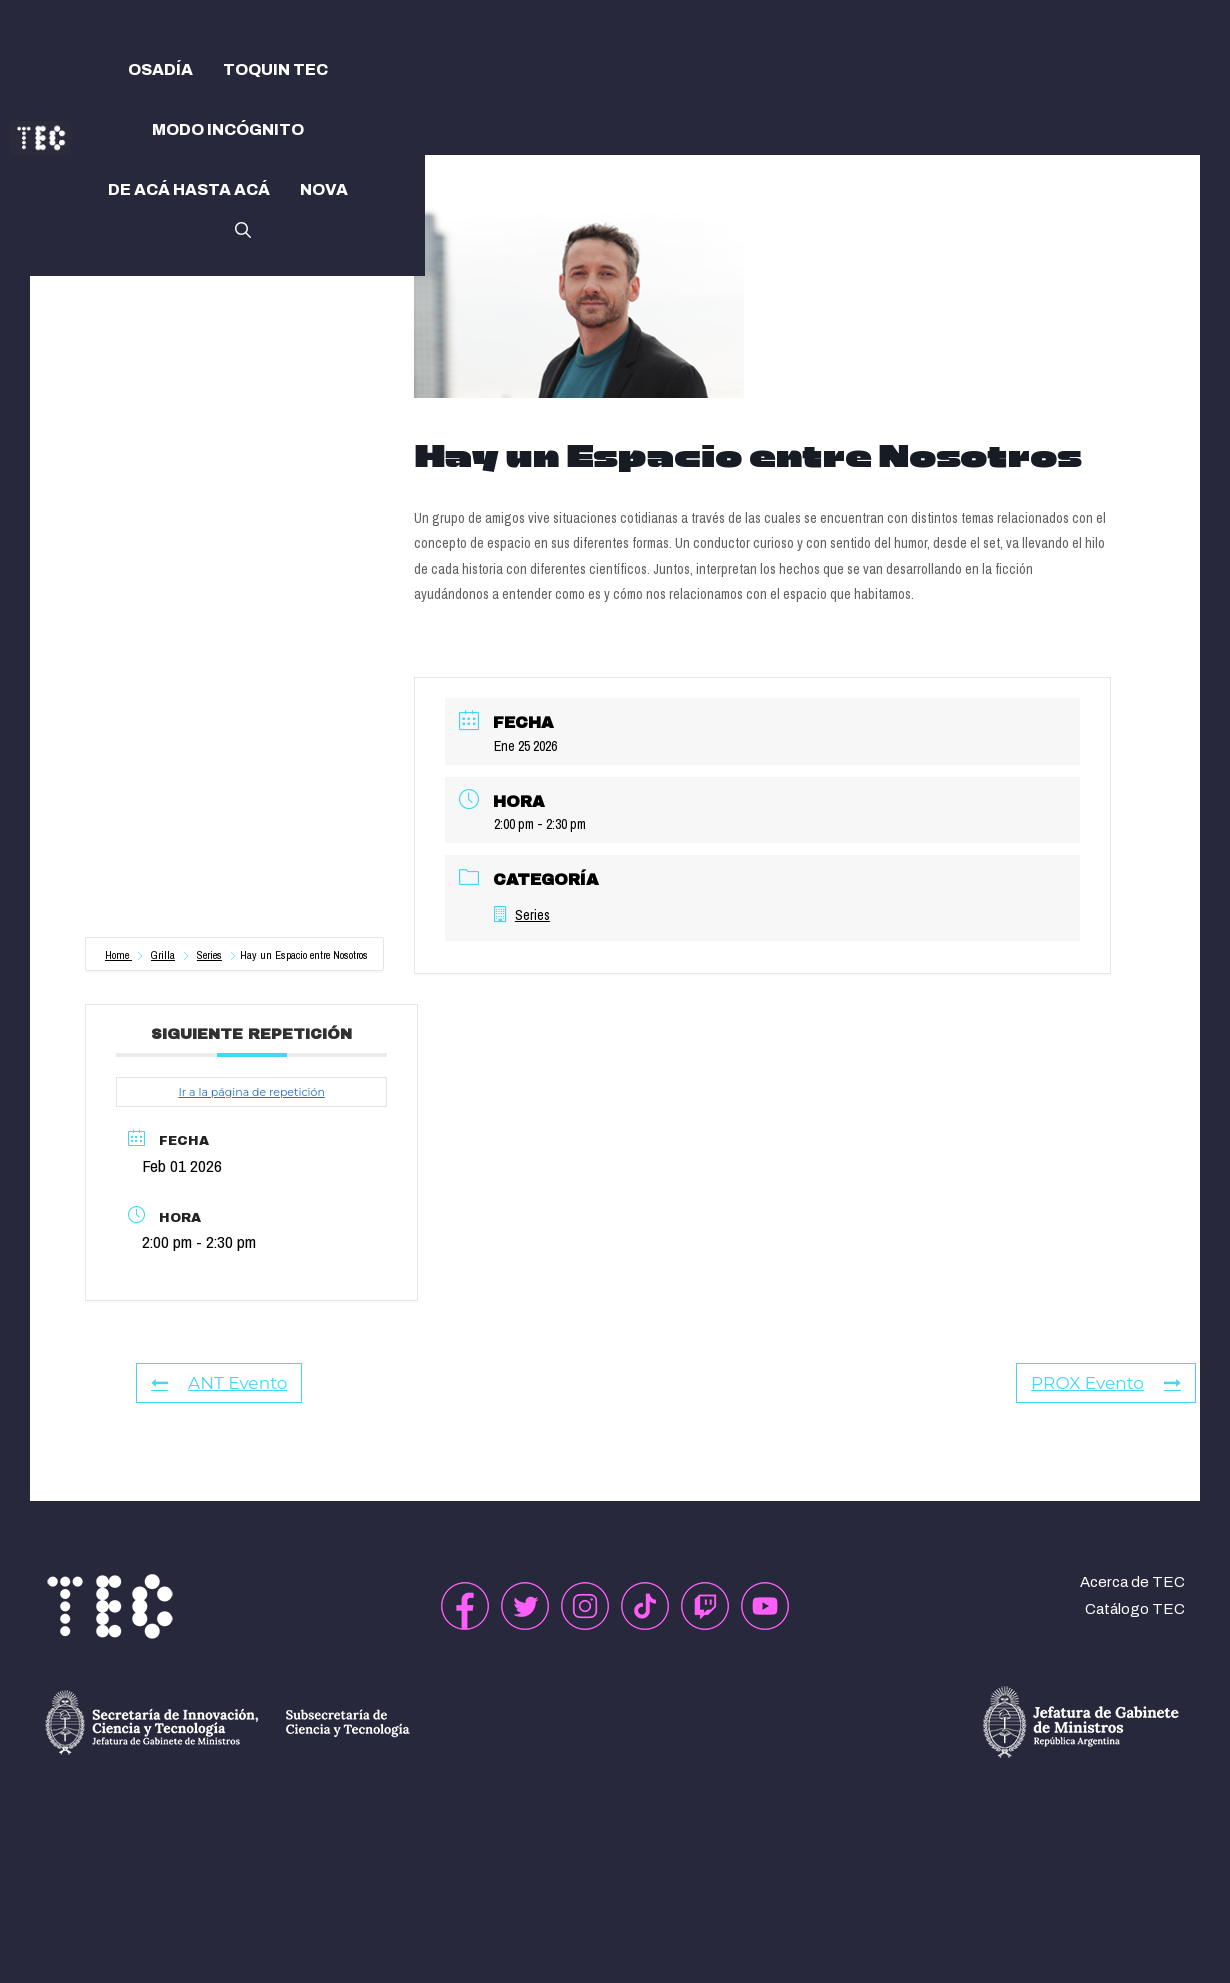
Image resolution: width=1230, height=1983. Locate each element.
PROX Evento (1106, 1383)
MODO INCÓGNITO (228, 129)
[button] (243, 228)
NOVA (324, 189)
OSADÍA (160, 69)
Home (118, 955)
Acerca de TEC (1132, 1582)
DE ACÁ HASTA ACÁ (189, 189)
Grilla (163, 955)
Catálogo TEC (1135, 1609)
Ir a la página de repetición (251, 1092)
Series (209, 955)
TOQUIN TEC (275, 69)
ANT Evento (219, 1383)
